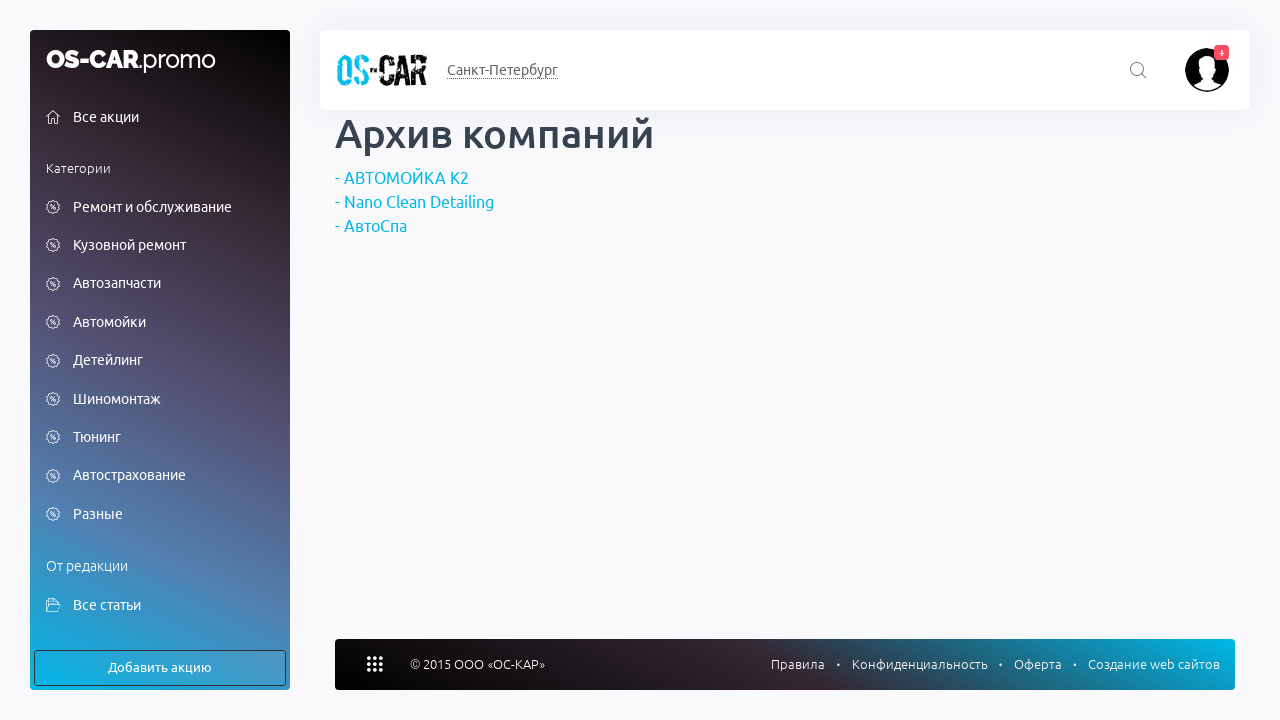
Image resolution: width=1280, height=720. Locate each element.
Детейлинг (94, 362)
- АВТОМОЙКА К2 (402, 178)
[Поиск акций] (1138, 71)
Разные (84, 515)
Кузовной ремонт (116, 246)
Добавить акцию (160, 667)
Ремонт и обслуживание (139, 208)
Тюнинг (83, 438)
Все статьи (93, 606)
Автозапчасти (103, 285)
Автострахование (116, 477)
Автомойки (96, 323)
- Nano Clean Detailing (414, 202)
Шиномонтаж (103, 400)
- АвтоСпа (371, 226)
